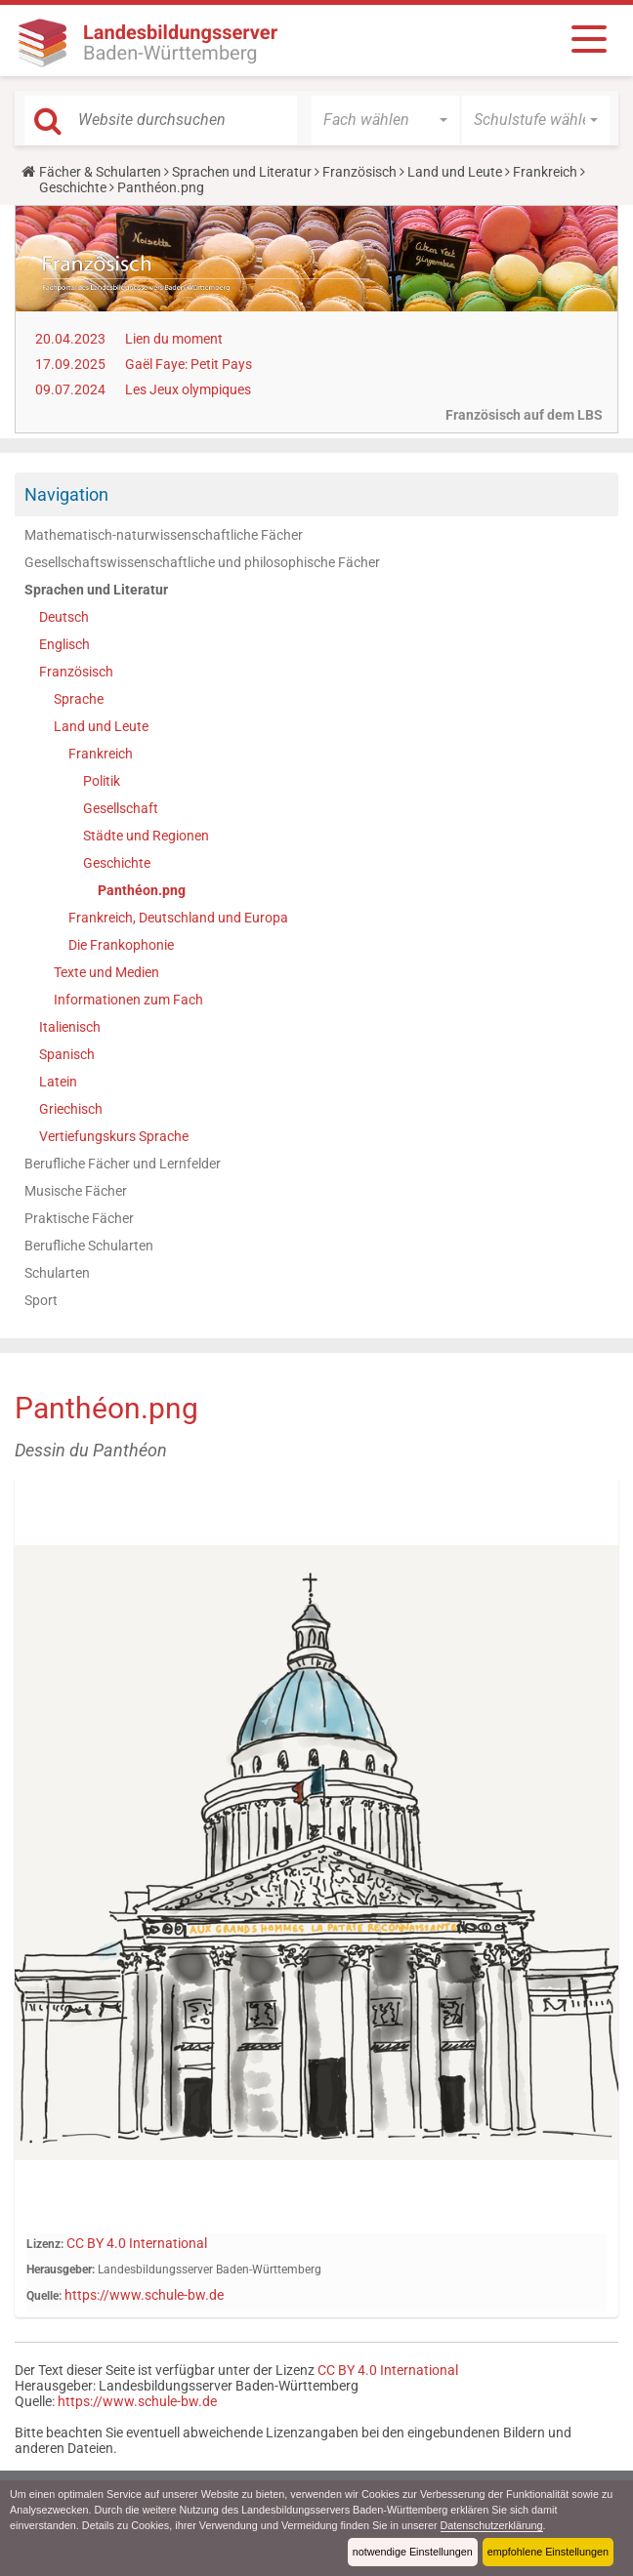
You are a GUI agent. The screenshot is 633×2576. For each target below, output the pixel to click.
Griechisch (71, 1109)
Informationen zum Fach (128, 999)
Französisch (359, 172)
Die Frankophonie (121, 945)
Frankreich (545, 172)
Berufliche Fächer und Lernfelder (122, 1163)
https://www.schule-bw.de (144, 2295)
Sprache (79, 699)
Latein (58, 1081)
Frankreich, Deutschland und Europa (178, 917)
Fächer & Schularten (100, 172)
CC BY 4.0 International (136, 2243)
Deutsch (64, 617)
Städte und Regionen (146, 835)
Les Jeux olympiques (188, 389)
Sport (41, 1300)
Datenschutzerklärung (492, 2525)
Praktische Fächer (79, 1218)
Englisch (64, 644)
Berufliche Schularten (88, 1245)
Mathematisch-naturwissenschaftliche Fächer (163, 535)
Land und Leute (454, 172)
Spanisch (67, 1054)
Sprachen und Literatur (242, 172)
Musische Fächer (75, 1191)
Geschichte (72, 187)
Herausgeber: (60, 2269)
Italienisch (70, 1027)
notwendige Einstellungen (413, 2551)
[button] (385, 120)
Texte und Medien (106, 972)
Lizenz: (44, 2244)
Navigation (66, 494)
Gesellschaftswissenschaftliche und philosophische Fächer (202, 562)
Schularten (57, 1273)
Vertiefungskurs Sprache (114, 1136)
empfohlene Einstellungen (548, 2551)
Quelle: (44, 2296)
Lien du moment (174, 339)
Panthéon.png (142, 890)
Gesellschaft (120, 808)
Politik (101, 781)
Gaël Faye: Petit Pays (188, 364)
